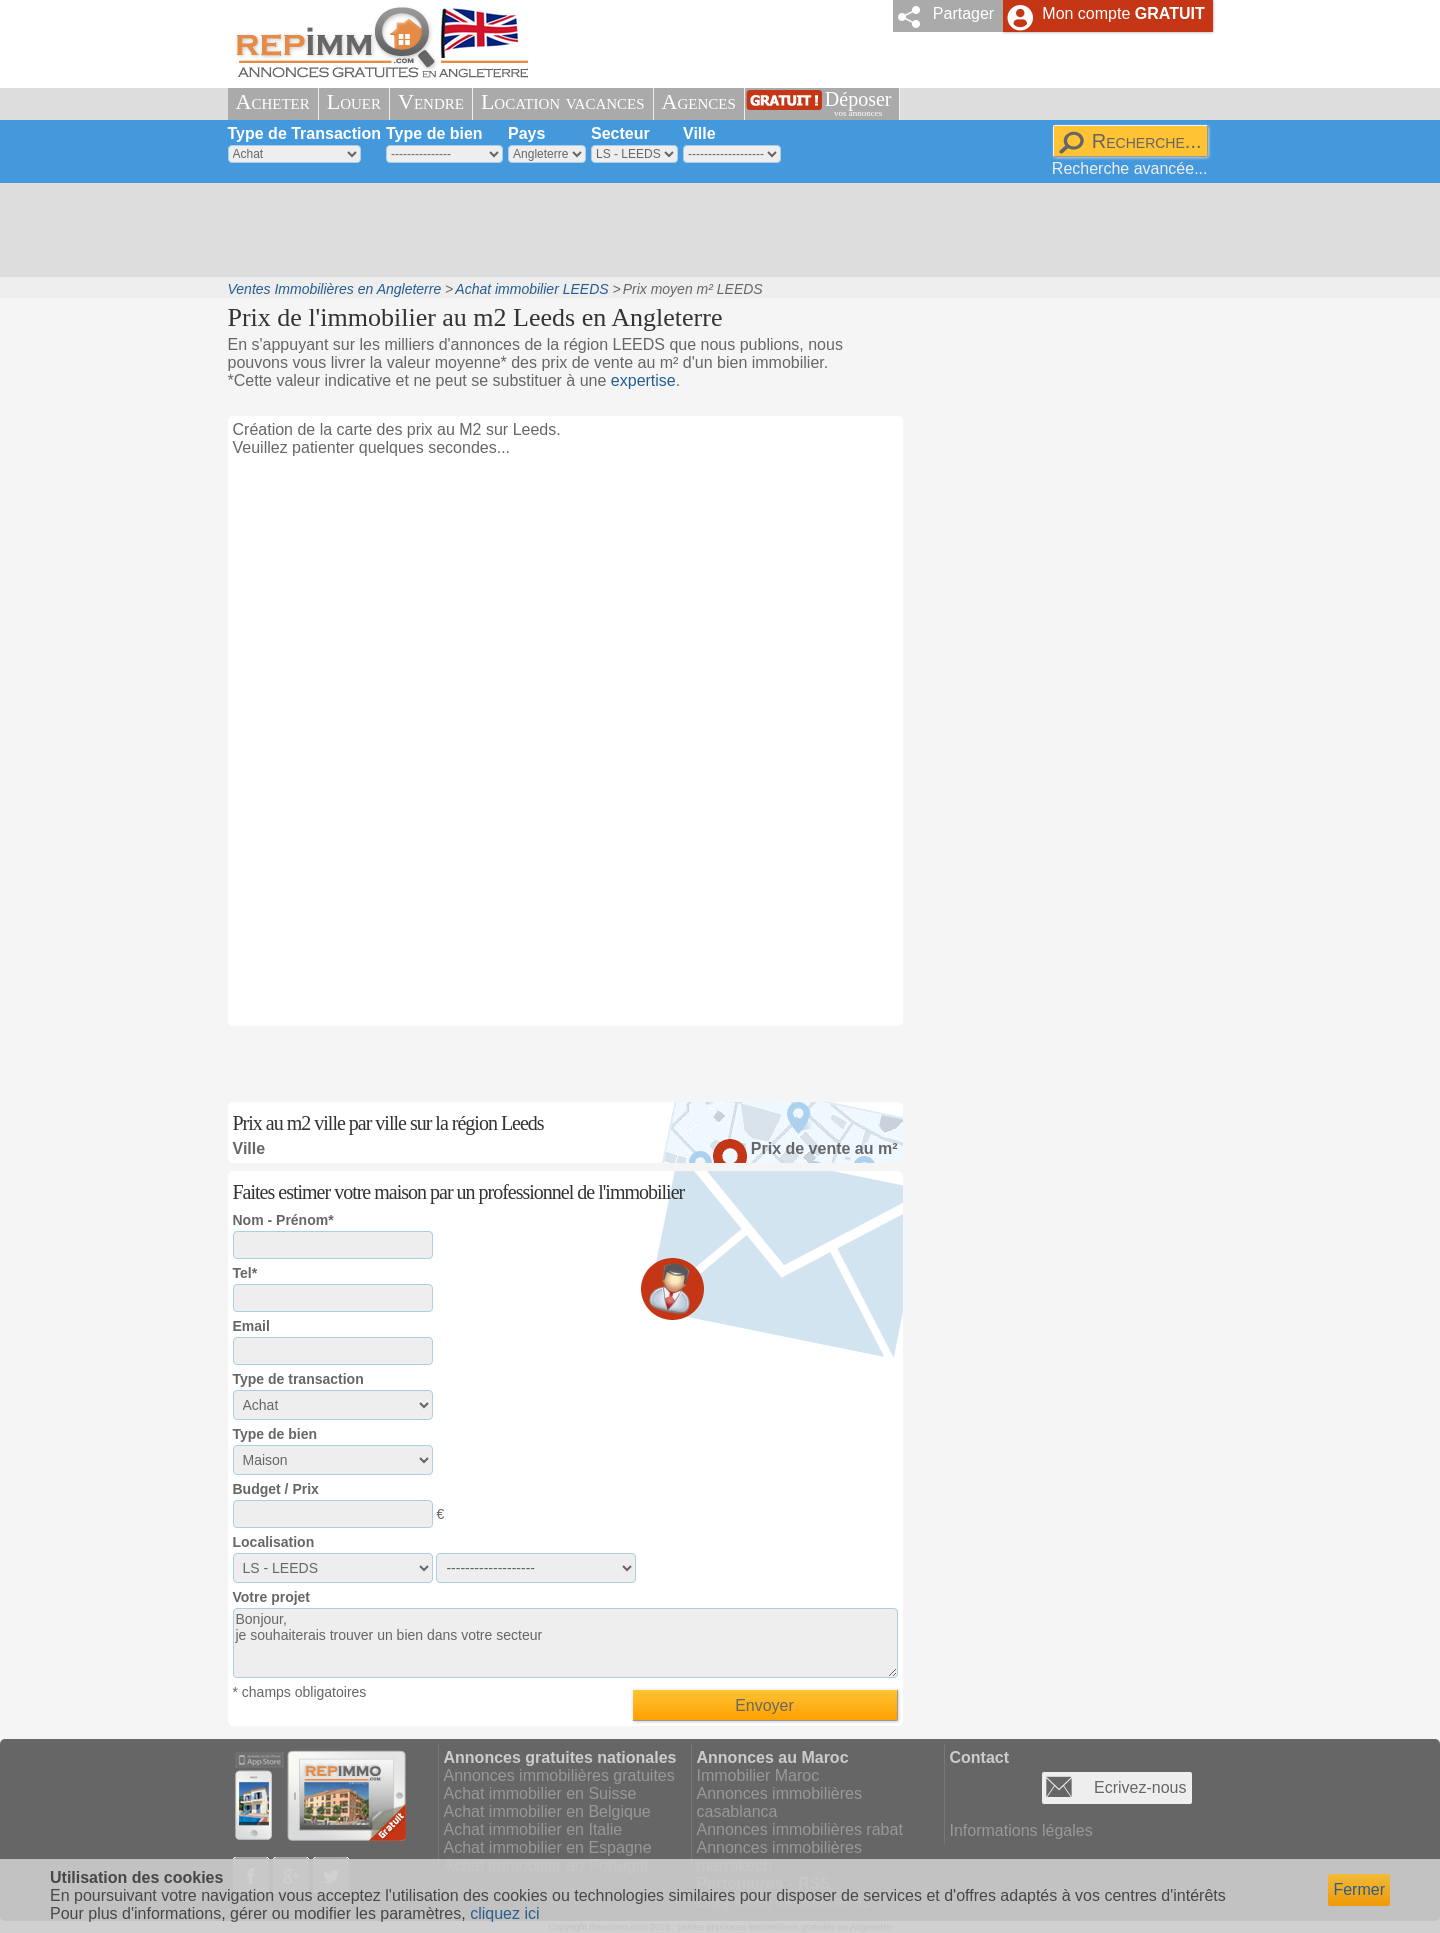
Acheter (273, 101)
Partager (963, 13)
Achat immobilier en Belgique (547, 1811)
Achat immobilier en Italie (533, 1829)
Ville (699, 133)
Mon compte (1123, 13)
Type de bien (434, 133)
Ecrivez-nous (1140, 1787)
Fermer (1359, 1889)
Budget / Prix (276, 1489)
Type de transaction (298, 1379)
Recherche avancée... (1130, 168)
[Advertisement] (713, 230)
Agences (699, 101)
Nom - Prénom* (283, 1220)
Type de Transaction (305, 133)
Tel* (245, 1273)
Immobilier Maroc (758, 1775)
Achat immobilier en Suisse (540, 1793)
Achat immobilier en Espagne (548, 1847)
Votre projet (272, 1597)
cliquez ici (504, 1913)
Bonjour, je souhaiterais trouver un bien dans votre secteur (565, 1643)
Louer (354, 101)
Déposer (858, 103)
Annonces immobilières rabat (800, 1829)
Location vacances (563, 101)
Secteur (620, 133)
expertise (643, 380)
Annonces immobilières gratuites (559, 1775)
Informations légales (1021, 1830)
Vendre (431, 101)
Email (251, 1326)
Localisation (274, 1542)
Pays (526, 133)
